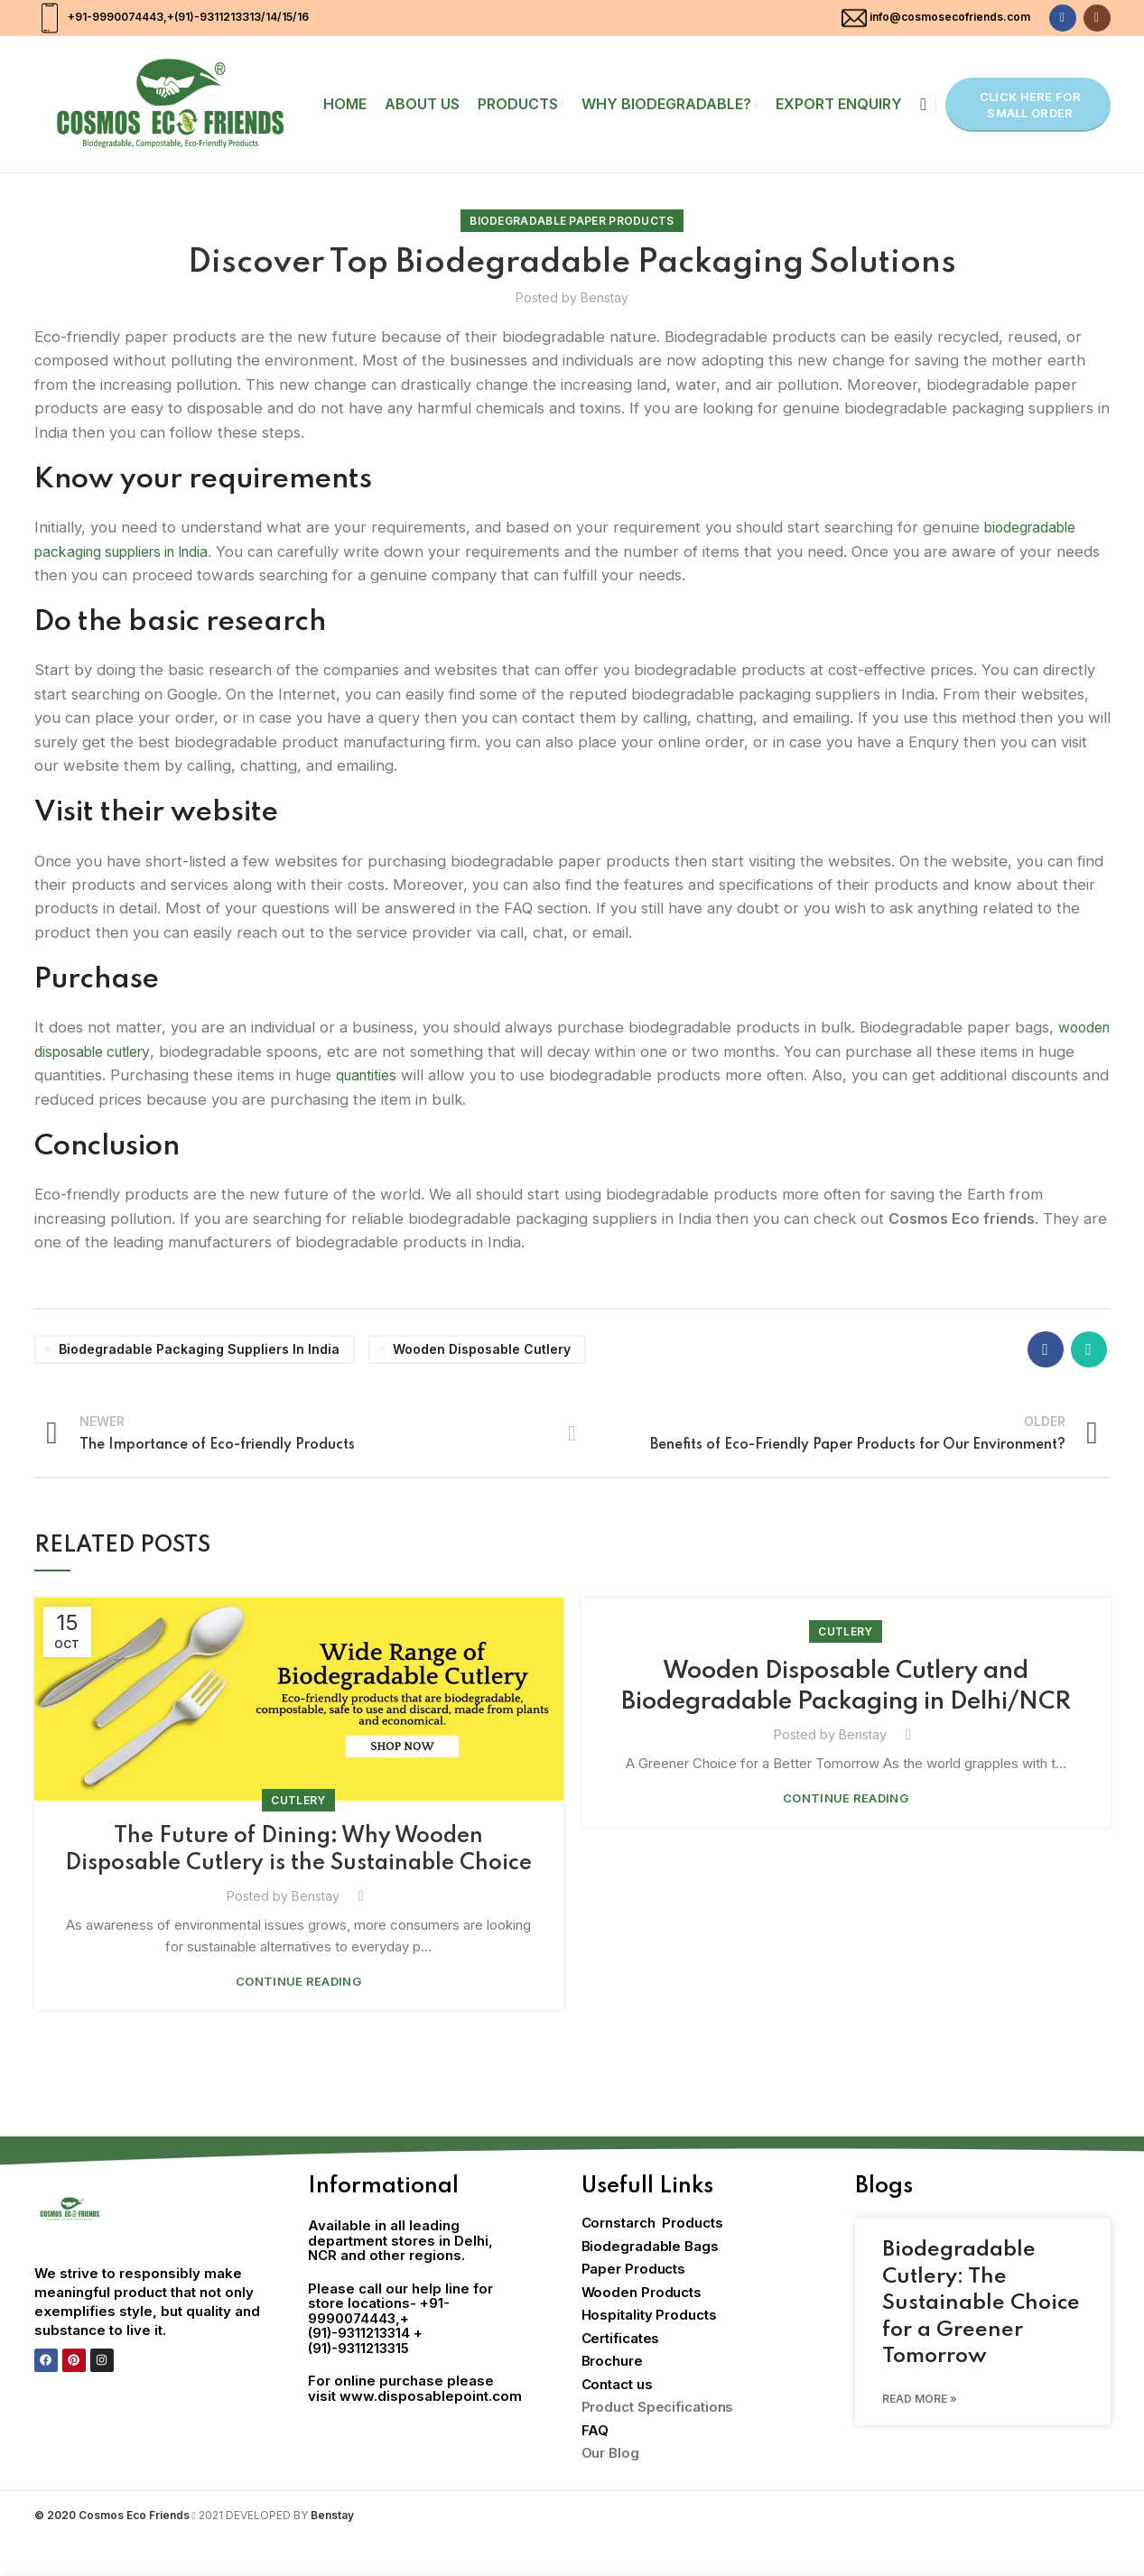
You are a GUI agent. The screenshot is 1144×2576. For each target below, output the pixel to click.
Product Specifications (657, 2442)
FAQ (595, 2466)
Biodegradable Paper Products (572, 220)
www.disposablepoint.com (430, 2432)
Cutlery (298, 1800)
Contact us (617, 2420)
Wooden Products (641, 2328)
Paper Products (633, 2304)
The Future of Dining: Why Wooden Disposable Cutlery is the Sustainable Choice (298, 1868)
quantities (468, 1075)
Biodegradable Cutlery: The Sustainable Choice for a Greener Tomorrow (981, 2339)
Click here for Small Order (1030, 104)
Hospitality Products (649, 2350)
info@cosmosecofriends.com (950, 16)
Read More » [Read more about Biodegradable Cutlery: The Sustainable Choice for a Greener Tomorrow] (919, 2435)
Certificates (620, 2374)
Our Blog (610, 2488)
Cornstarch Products (652, 2258)
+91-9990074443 (114, 16)
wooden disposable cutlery (173, 1051)
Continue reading (298, 2018)
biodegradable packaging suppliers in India (199, 1349)
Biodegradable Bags (650, 2282)
